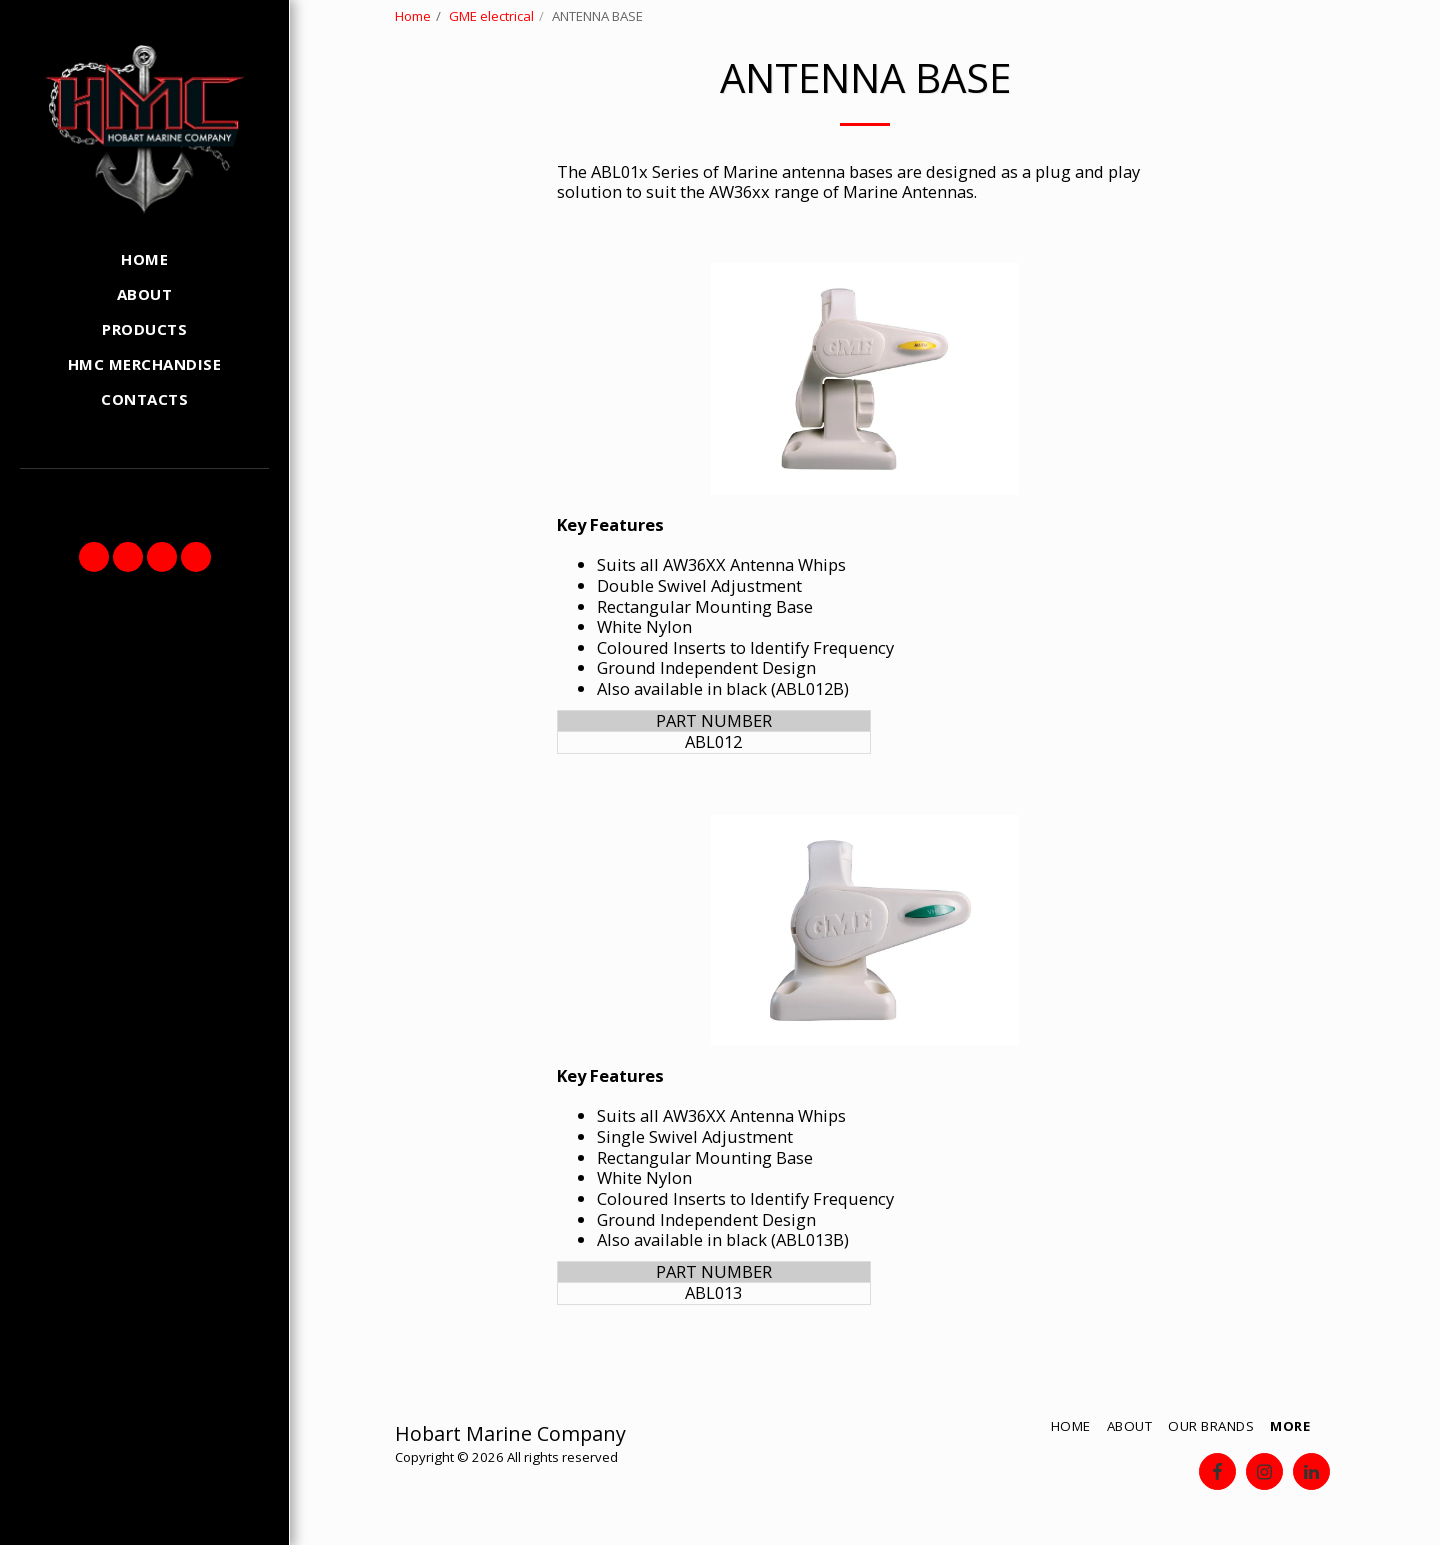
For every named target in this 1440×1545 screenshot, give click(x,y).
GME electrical (491, 16)
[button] (94, 557)
